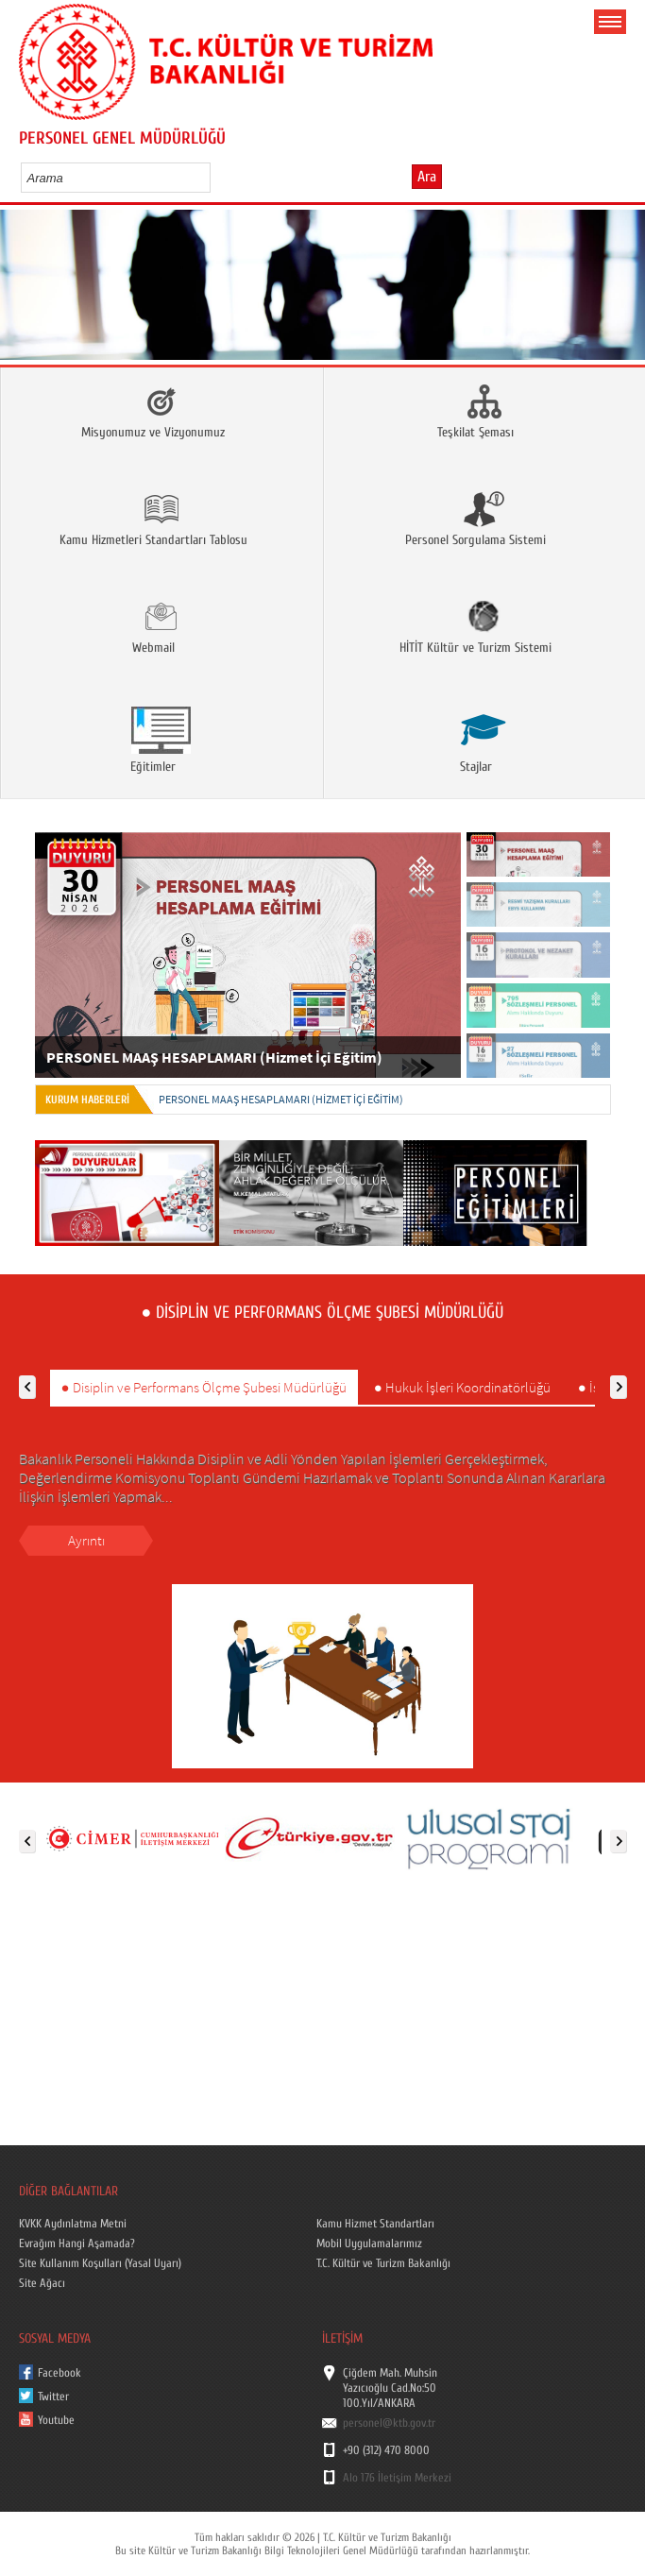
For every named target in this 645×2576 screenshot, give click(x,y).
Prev (21, 291)
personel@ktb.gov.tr (389, 2423)
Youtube (56, 2420)
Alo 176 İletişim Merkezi (397, 2477)
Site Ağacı (42, 2283)
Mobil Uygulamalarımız (369, 2243)
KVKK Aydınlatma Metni (73, 2223)
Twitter (53, 2396)
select (215, 177)
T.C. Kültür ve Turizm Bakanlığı (383, 2263)
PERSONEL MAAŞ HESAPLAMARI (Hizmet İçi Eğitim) (281, 1099)
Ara (426, 176)
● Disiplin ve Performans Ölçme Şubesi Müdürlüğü (204, 1387)
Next (624, 291)
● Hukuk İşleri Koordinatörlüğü (462, 1387)
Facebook (59, 2373)
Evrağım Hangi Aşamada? (77, 2243)
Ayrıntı (86, 1540)
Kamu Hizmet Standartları (375, 2223)
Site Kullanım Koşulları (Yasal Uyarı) (100, 2263)
